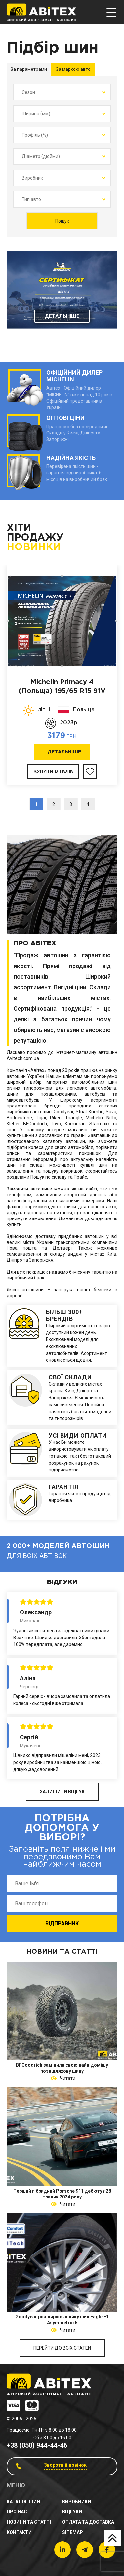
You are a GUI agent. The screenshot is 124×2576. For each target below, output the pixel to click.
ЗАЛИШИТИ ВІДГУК (62, 1791)
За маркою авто (73, 69)
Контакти (19, 2532)
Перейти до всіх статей (62, 2348)
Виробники (76, 2501)
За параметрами (29, 69)
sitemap (72, 2532)
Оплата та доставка (88, 2522)
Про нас (17, 2511)
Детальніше (62, 316)
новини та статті (29, 2522)
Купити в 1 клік (53, 771)
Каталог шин (23, 2501)
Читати (66, 2078)
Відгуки (72, 2511)
